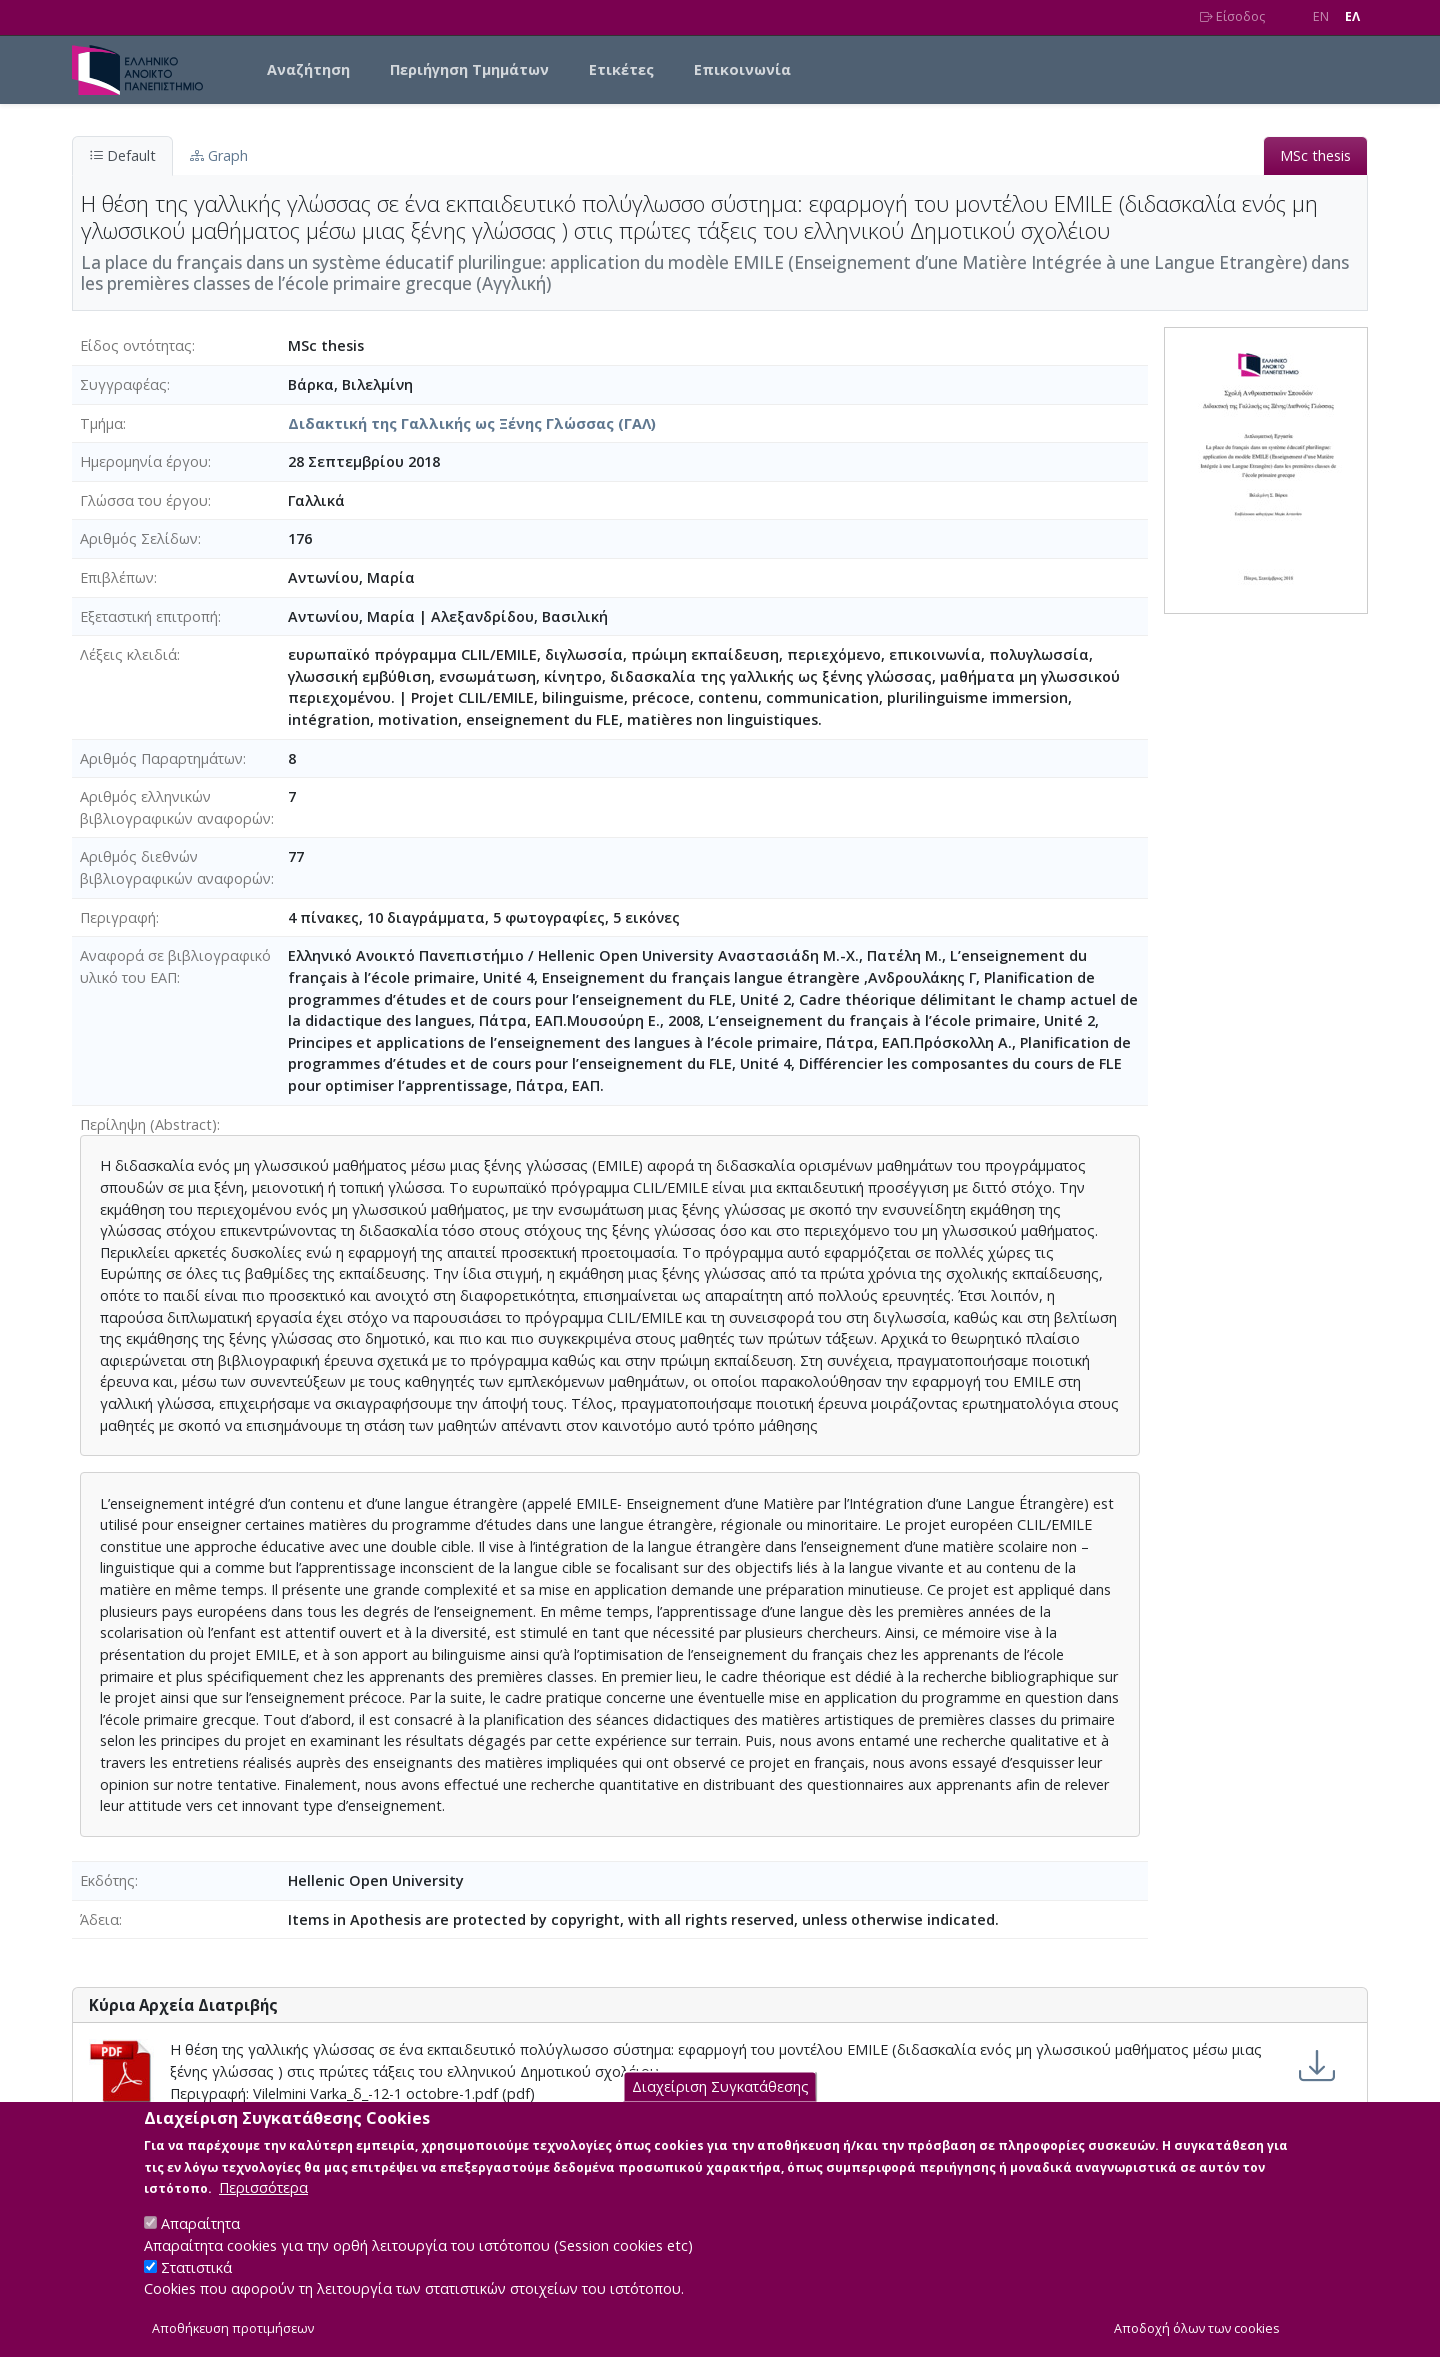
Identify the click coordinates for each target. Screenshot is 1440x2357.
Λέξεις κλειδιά (128, 654)
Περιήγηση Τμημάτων (469, 69)
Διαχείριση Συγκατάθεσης (720, 2109)
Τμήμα (101, 423)
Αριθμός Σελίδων (139, 538)
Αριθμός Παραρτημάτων (161, 758)
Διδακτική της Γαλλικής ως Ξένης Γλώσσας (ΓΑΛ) (472, 423)
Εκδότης (107, 1880)
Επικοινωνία (742, 69)
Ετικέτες (621, 69)
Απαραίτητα (200, 2246)
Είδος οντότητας (136, 345)
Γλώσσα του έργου (144, 500)
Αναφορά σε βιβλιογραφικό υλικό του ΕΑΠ (175, 966)
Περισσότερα (263, 2210)
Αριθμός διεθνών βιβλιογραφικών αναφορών (175, 867)
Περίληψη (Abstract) (148, 1124)
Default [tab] (122, 155)
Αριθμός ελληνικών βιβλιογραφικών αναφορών (175, 807)
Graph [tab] (219, 155)
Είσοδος (1232, 16)
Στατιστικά (196, 2289)
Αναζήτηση (308, 69)
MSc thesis (1315, 155)
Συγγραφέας (123, 384)
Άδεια (99, 1919)
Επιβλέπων (117, 577)
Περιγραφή (118, 917)
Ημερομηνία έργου (144, 461)
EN (1321, 16)
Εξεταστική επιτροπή (149, 616)
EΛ (1352, 16)
